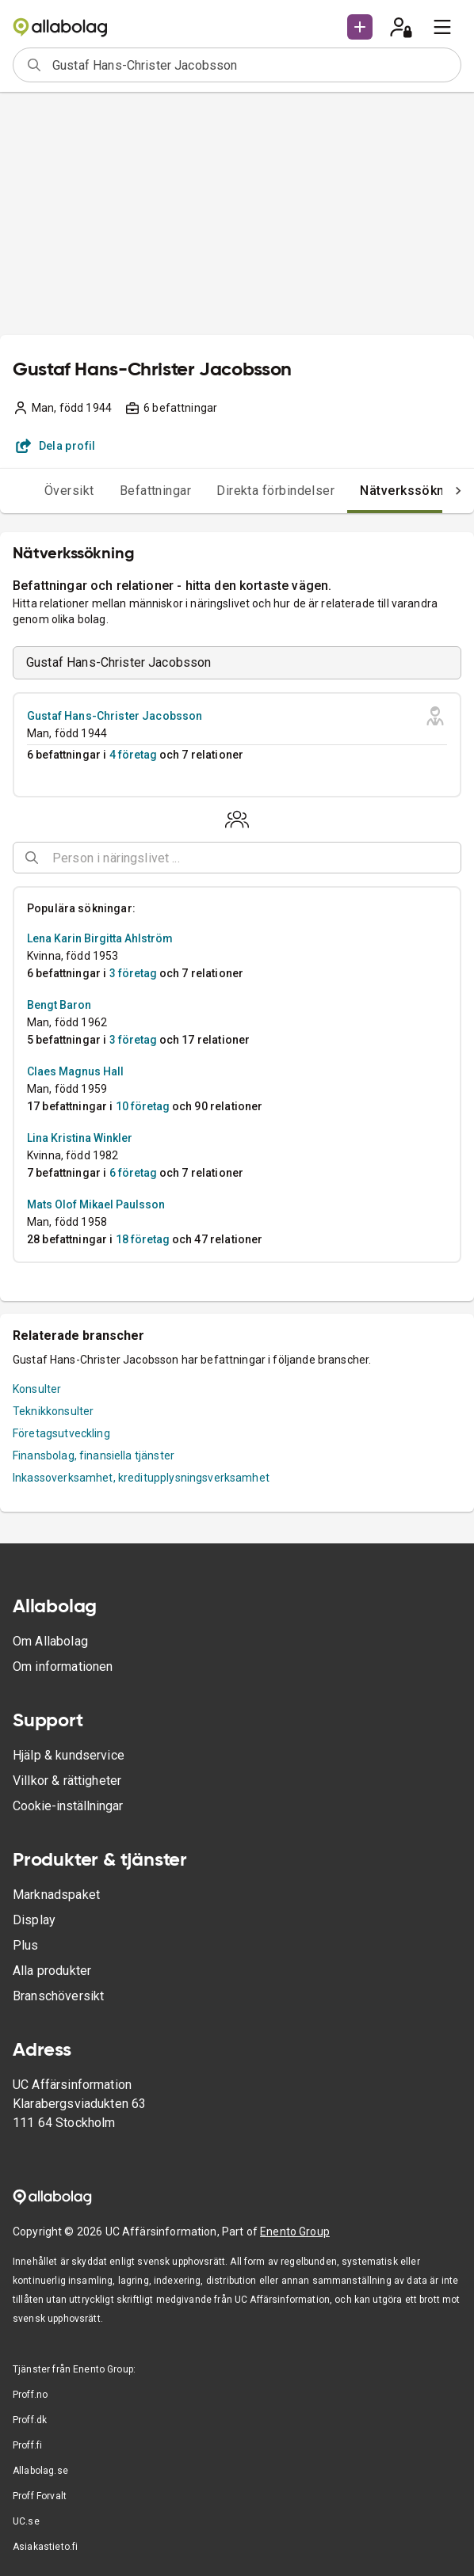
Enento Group (295, 2231)
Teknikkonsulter (53, 1411)
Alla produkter (52, 1970)
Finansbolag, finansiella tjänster (93, 1455)
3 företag (133, 973)
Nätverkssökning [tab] (380, 490)
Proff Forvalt (40, 2496)
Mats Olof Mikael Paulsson (96, 1204)
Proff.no (30, 2394)
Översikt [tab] (38, 490)
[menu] (442, 27)
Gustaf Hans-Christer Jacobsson (115, 716)
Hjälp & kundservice (68, 1755)
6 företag (133, 1172)
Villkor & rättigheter (67, 1780)
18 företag (143, 1239)
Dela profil (56, 446)
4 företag (133, 754)
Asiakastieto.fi (45, 2546)
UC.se (26, 2521)
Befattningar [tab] (124, 490)
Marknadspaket (56, 1894)
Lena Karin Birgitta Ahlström (100, 938)
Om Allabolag (50, 1641)
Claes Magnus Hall (75, 1071)
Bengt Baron (59, 1005)
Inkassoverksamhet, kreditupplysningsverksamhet (141, 1477)
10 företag (143, 1106)
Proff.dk (30, 2420)
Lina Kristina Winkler (79, 1138)
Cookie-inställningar (68, 1805)
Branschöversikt (58, 1995)
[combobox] (251, 65)
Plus (26, 1945)
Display (34, 1919)
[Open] (454, 858)
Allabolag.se (40, 2470)
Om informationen (63, 1666)
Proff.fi (27, 2445)
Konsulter (37, 1389)
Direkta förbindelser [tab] (244, 490)
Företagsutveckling (61, 1433)
